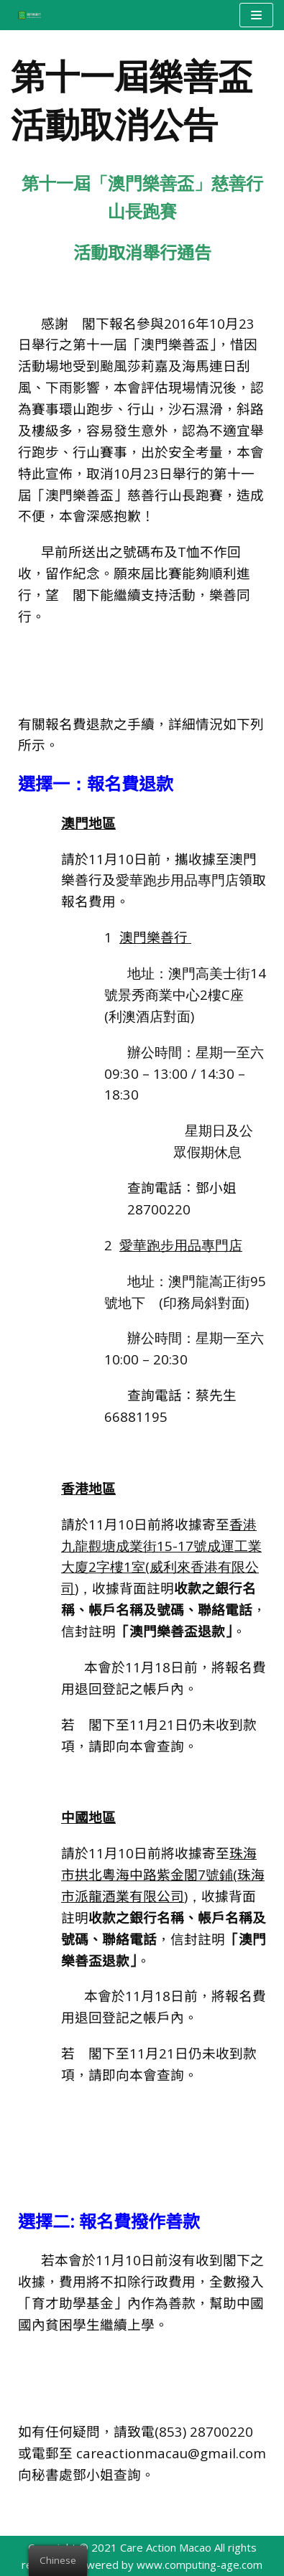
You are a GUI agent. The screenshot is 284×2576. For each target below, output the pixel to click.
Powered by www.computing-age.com (167, 2564)
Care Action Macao (165, 2547)
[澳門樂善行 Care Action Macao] (26, 14)
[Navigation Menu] (256, 15)
